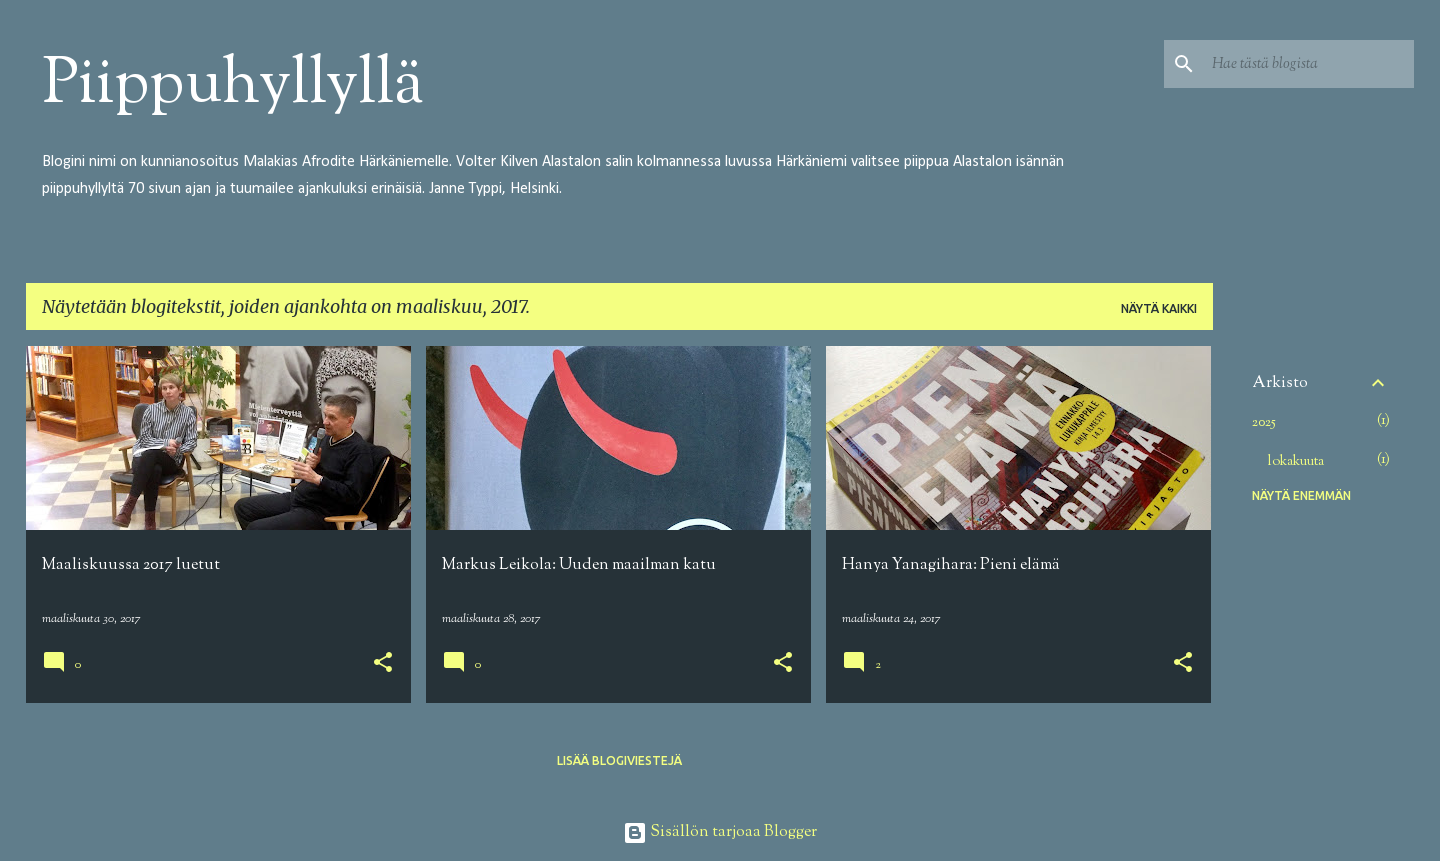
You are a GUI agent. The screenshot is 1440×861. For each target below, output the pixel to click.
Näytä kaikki (1159, 308)
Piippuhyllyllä (233, 86)
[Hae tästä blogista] (1309, 64)
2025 (1264, 423)
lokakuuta (1296, 462)
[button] (383, 664)
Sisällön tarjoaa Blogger (720, 832)
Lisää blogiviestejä (619, 760)
